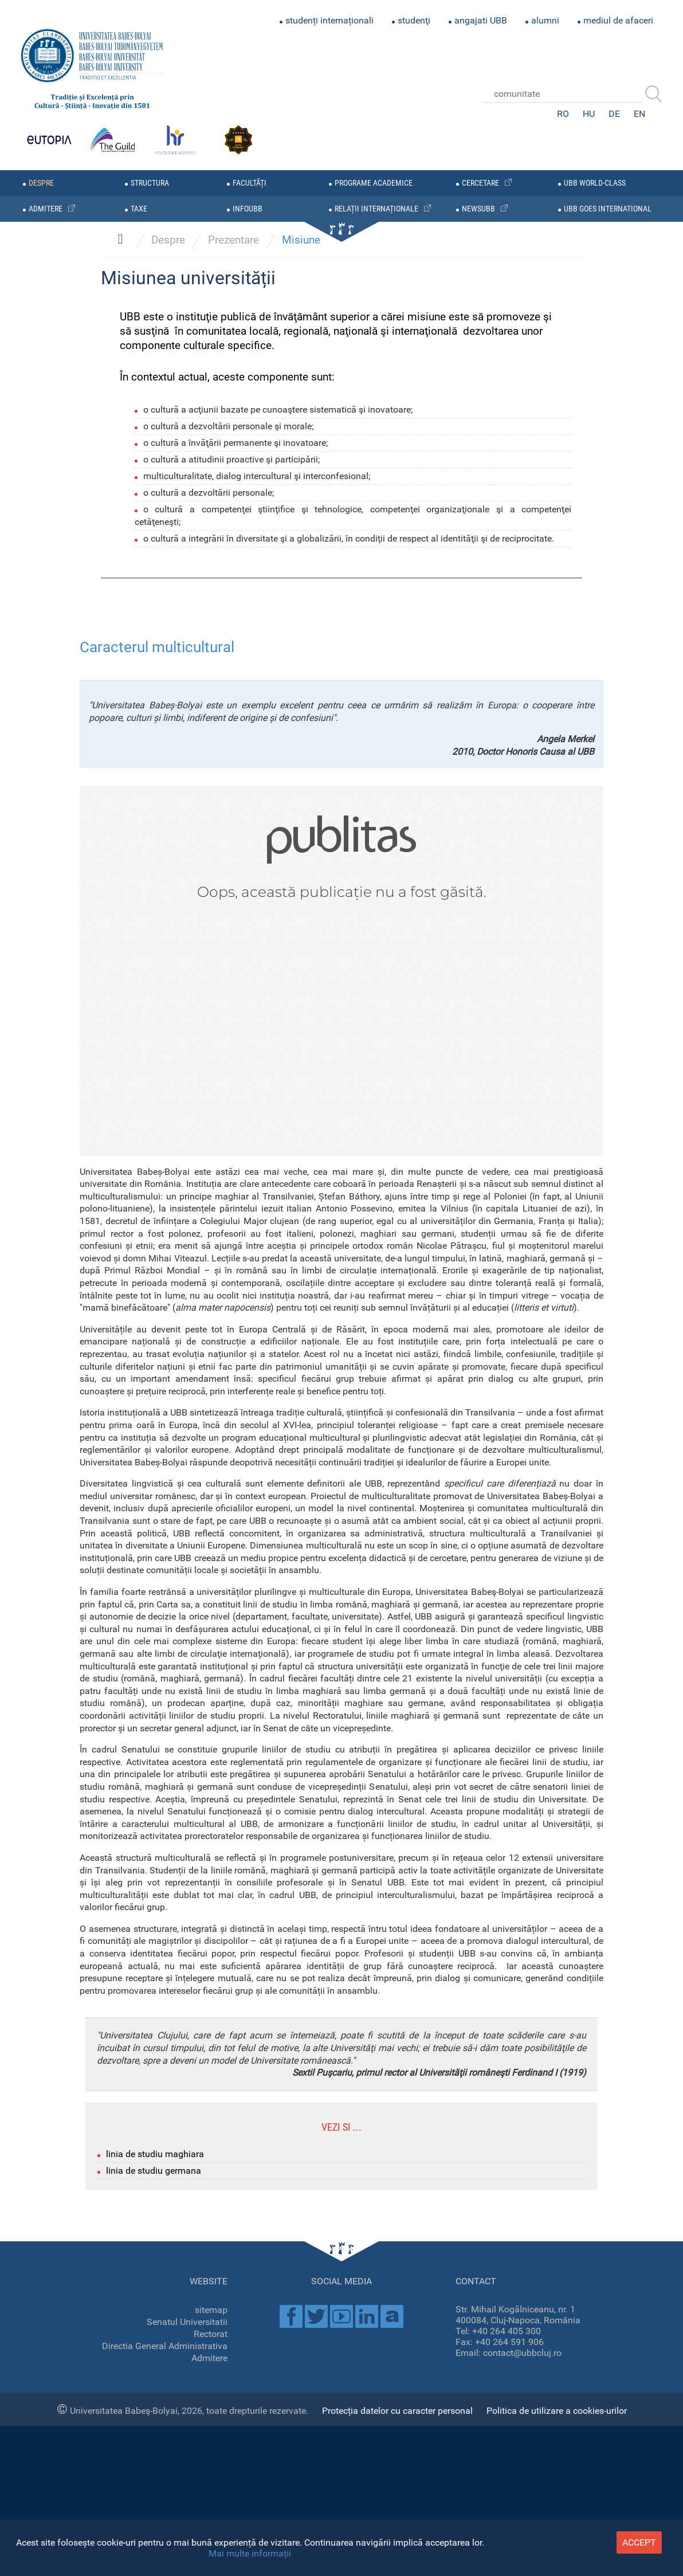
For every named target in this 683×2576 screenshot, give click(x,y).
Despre (168, 1270)
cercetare (480, 183)
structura (150, 183)
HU (589, 113)
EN (639, 113)
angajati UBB (480, 20)
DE (614, 113)
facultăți (249, 183)
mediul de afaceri (618, 20)
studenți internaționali (329, 20)
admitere (45, 209)
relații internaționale (376, 209)
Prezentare (233, 1270)
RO (563, 113)
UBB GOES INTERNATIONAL (607, 209)
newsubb (478, 209)
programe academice (374, 183)
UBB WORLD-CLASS (595, 183)
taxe (139, 209)
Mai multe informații (250, 2553)
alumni (545, 20)
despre (41, 183)
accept (639, 2542)
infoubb (247, 209)
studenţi (414, 20)
